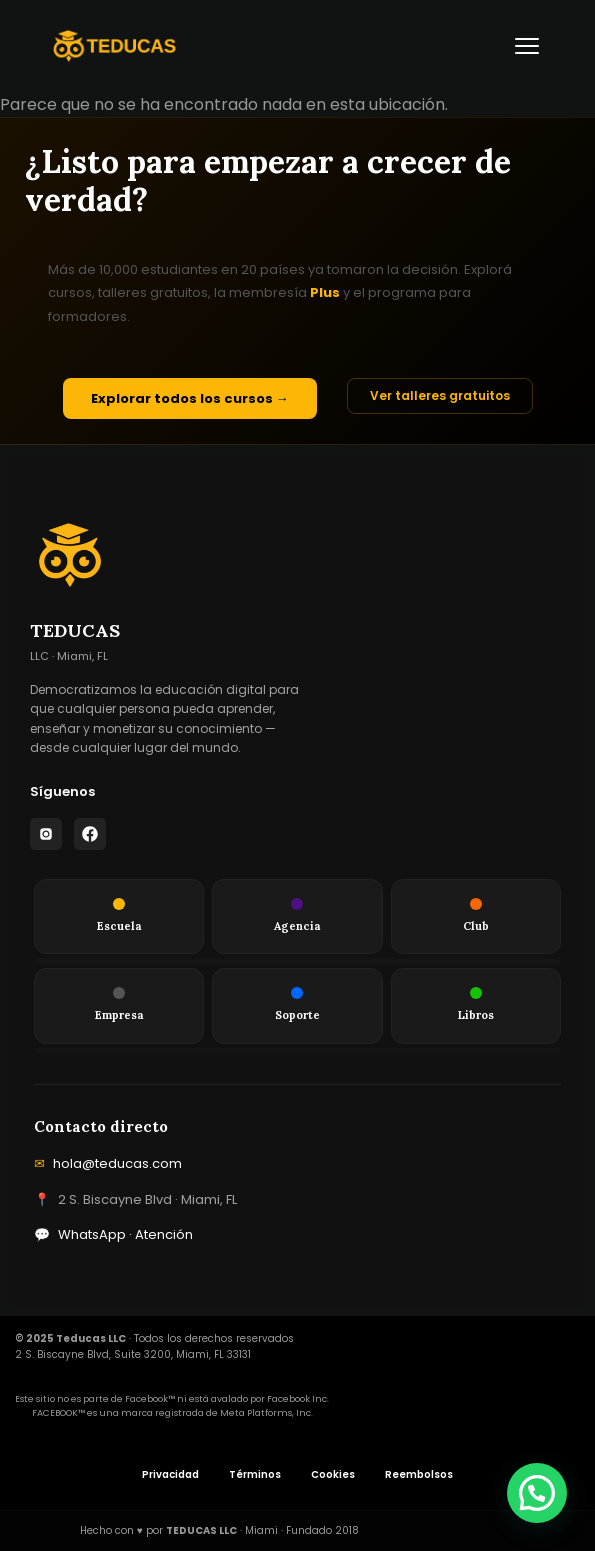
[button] (537, 1493)
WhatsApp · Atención (113, 1235)
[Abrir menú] (527, 46)
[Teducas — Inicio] (114, 46)
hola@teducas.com (108, 1164)
